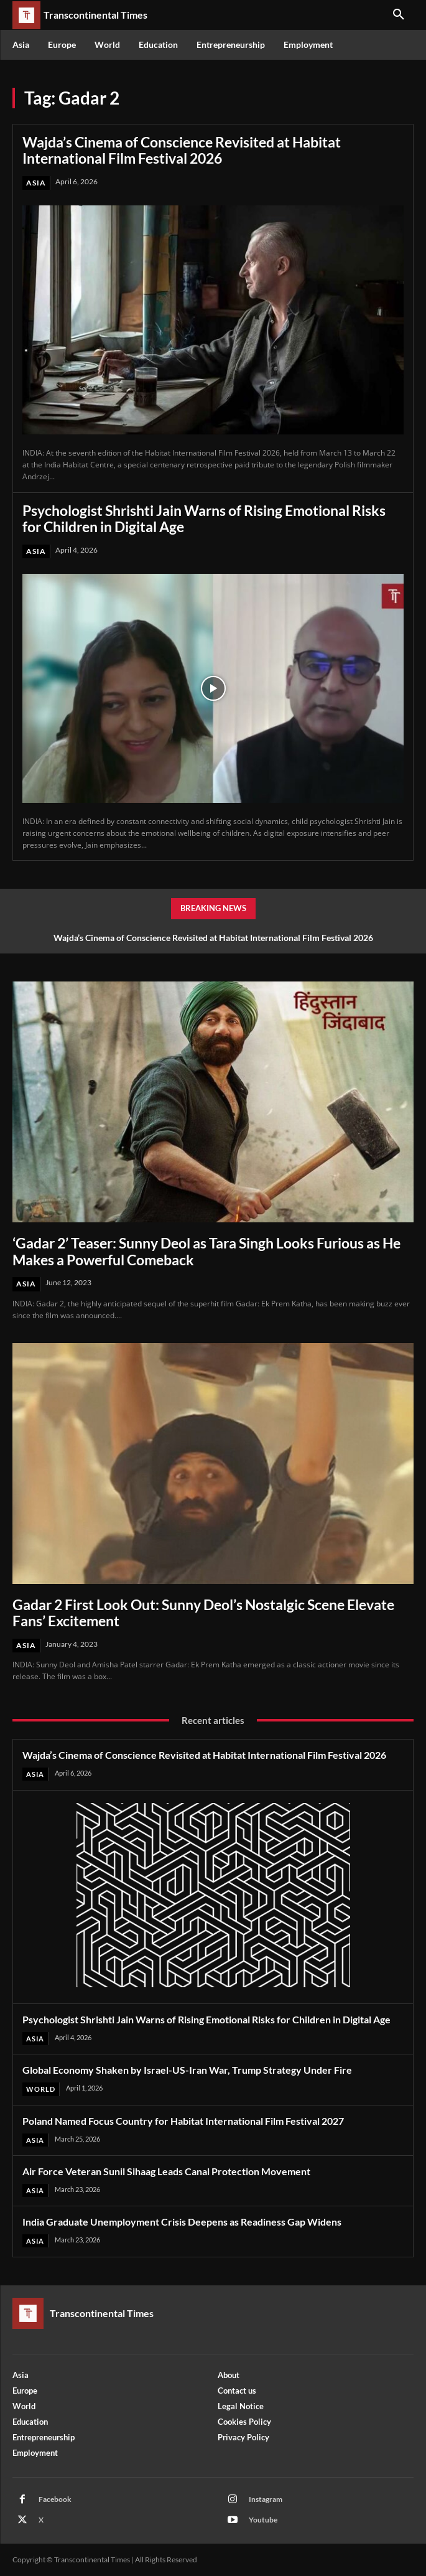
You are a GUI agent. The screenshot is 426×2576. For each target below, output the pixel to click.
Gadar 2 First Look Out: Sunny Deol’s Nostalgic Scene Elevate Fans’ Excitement (203, 1612)
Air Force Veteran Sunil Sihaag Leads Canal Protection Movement (166, 2171)
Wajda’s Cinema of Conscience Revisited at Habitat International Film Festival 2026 (181, 150)
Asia (36, 182)
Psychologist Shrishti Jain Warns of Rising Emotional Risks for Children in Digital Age (204, 518)
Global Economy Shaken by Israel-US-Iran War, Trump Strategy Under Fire (187, 2070)
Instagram (265, 2499)
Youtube (263, 2519)
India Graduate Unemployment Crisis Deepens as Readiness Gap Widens (181, 2221)
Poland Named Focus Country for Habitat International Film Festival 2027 (183, 2121)
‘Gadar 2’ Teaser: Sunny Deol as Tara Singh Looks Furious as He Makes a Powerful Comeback (206, 1251)
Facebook (55, 2499)
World (40, 2089)
